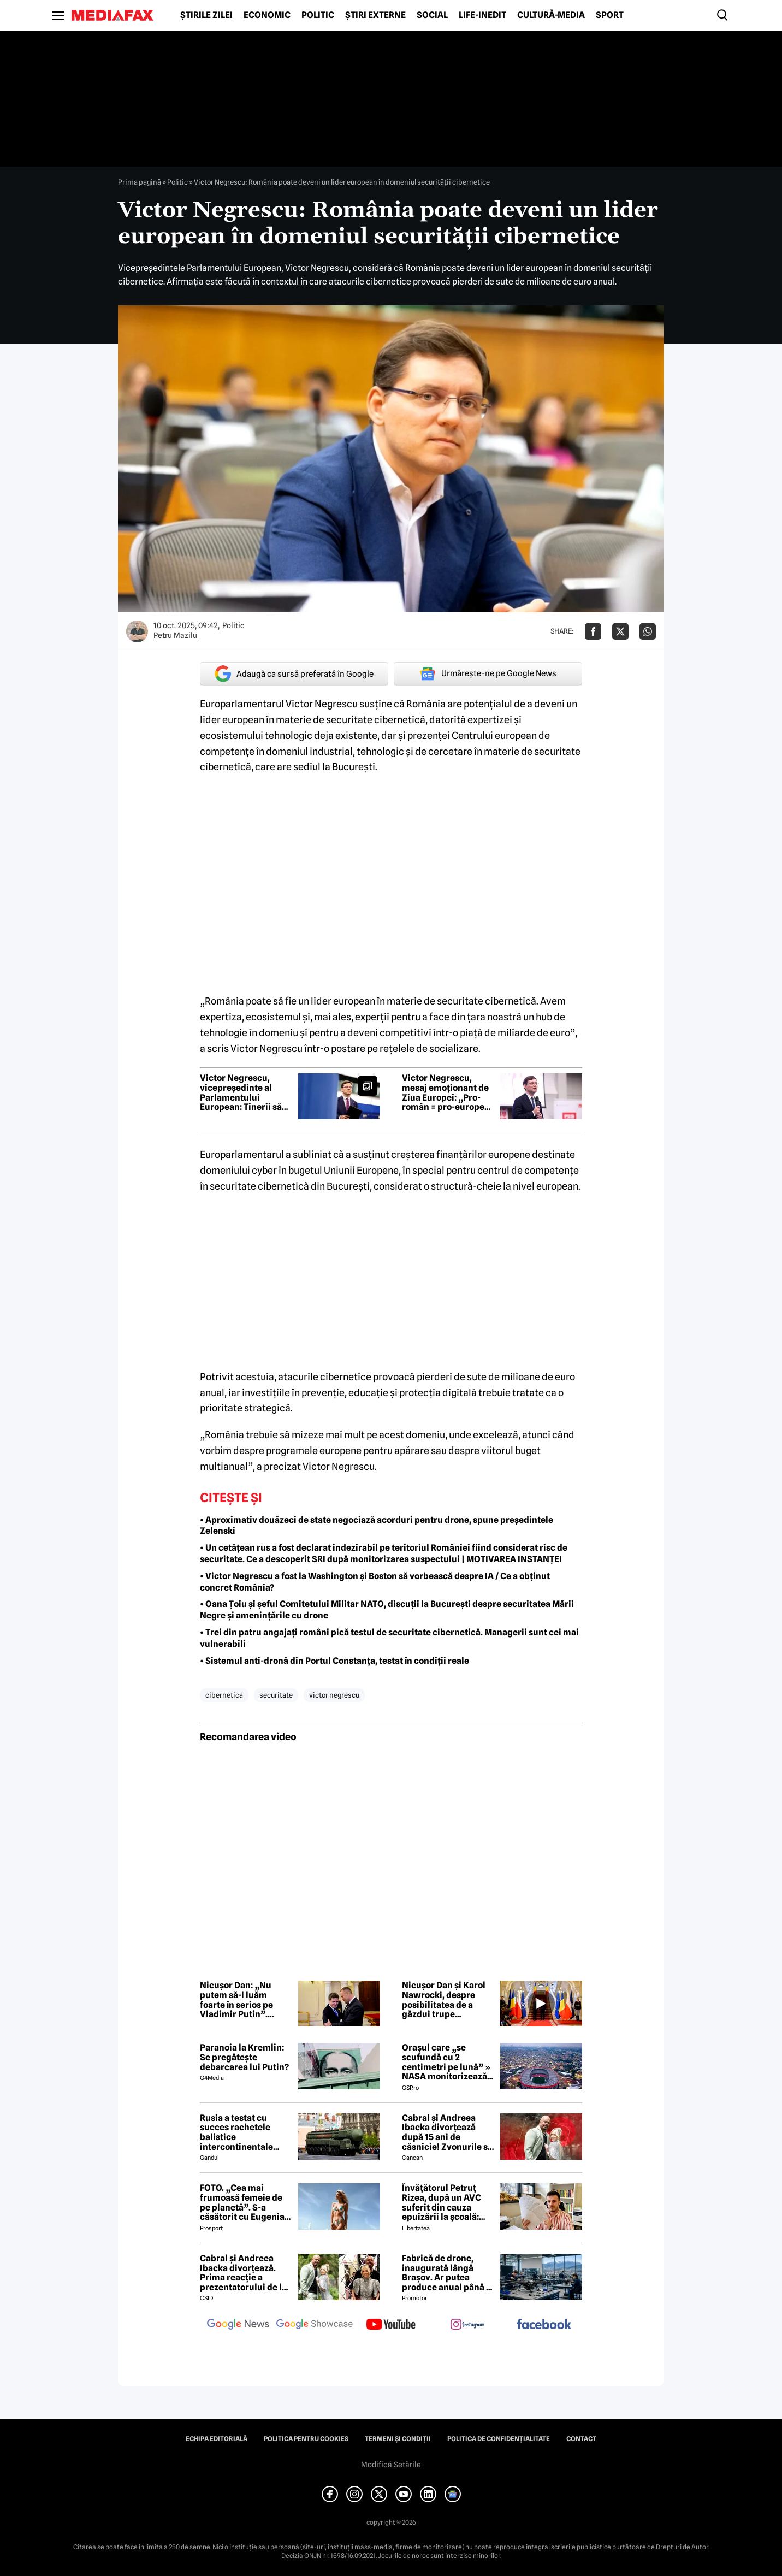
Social (432, 15)
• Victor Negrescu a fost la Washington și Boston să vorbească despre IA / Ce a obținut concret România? (375, 1582)
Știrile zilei (206, 15)
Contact (581, 2439)
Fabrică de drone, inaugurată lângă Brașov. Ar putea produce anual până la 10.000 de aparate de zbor (448, 2273)
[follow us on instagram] (467, 2325)
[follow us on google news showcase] (314, 2325)
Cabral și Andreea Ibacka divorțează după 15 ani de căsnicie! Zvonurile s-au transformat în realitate (446, 2132)
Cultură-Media (551, 15)
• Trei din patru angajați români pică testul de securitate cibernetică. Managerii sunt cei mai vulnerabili (389, 1638)
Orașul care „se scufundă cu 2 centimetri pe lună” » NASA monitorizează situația (446, 2062)
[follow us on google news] (238, 2325)
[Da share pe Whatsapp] (647, 631)
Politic (317, 15)
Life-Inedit (482, 15)
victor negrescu (334, 1695)
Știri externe (375, 15)
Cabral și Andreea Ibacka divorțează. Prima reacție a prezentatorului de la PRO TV (243, 2273)
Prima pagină (139, 182)
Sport (610, 15)
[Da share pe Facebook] (593, 631)
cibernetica (224, 1695)
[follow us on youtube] (391, 2325)
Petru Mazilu (175, 635)
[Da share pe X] (620, 631)
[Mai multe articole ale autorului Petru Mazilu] (137, 631)
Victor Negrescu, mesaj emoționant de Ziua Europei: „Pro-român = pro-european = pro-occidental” (448, 1092)
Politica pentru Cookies (306, 2439)
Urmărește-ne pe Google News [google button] (487, 673)
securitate (276, 1695)
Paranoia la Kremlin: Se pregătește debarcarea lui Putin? (244, 2057)
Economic (267, 15)
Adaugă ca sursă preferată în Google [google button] (294, 673)
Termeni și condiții (398, 2439)
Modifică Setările (391, 2464)
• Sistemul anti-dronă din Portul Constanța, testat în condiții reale (334, 1661)
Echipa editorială (216, 2439)
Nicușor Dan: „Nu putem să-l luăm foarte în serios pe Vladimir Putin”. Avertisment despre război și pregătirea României (241, 2000)
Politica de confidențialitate (498, 2439)
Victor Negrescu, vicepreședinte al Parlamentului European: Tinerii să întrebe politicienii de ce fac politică (244, 1092)
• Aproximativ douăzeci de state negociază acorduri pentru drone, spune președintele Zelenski (376, 1526)
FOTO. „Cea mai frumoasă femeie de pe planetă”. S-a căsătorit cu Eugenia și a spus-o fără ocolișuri (242, 2202)
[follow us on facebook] (544, 2325)
